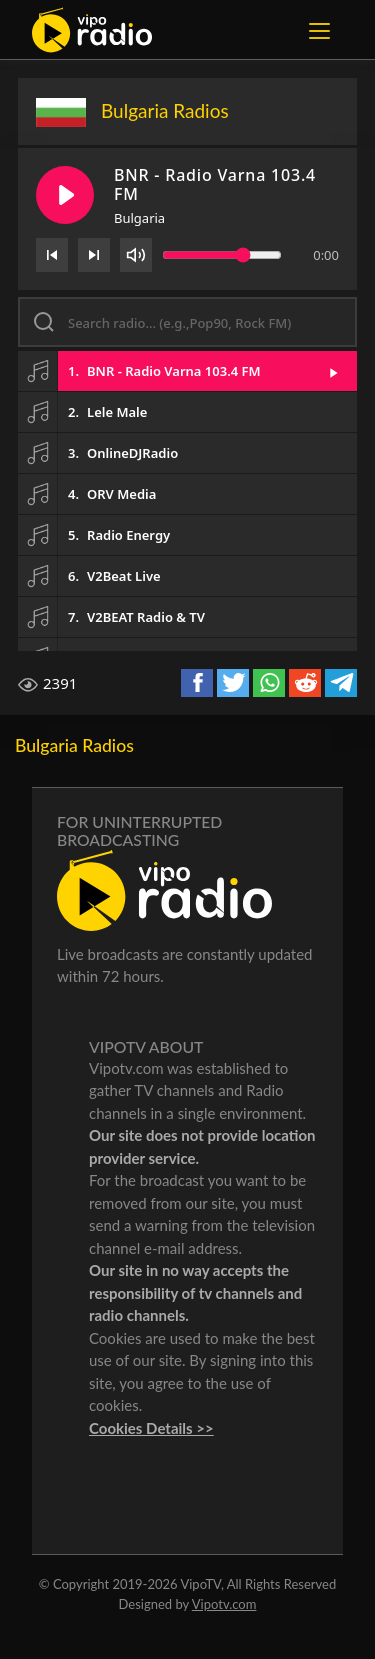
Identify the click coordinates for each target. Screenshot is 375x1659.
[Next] (94, 255)
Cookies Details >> (151, 1428)
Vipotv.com (224, 1604)
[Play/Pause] (65, 195)
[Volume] (136, 255)
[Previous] (52, 255)
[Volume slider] (222, 255)
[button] (187, 371)
